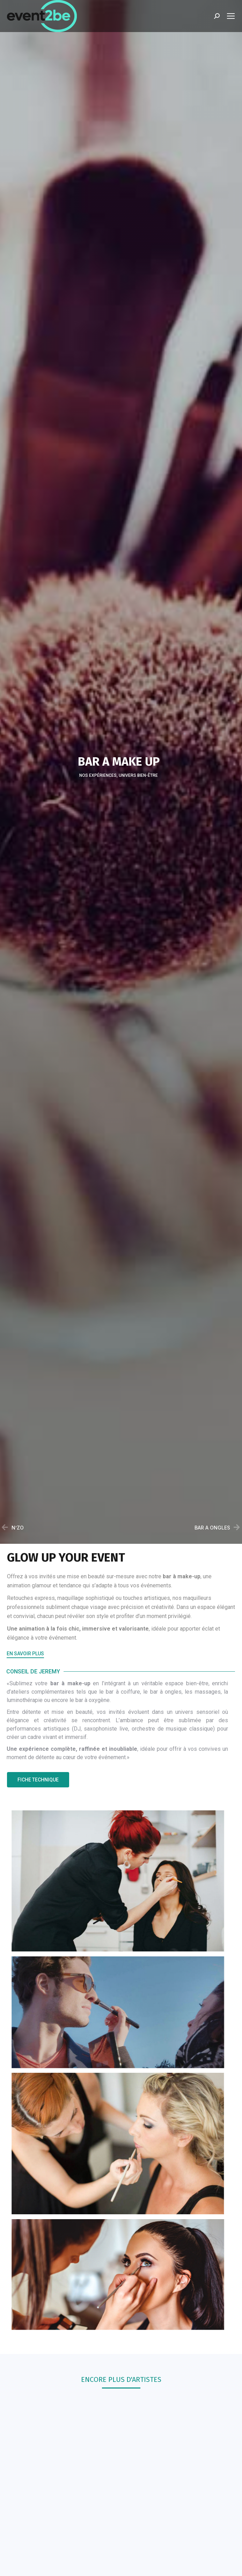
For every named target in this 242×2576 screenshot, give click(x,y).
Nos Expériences (98, 776)
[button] (25, 1654)
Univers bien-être (138, 776)
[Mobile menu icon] (231, 16)
